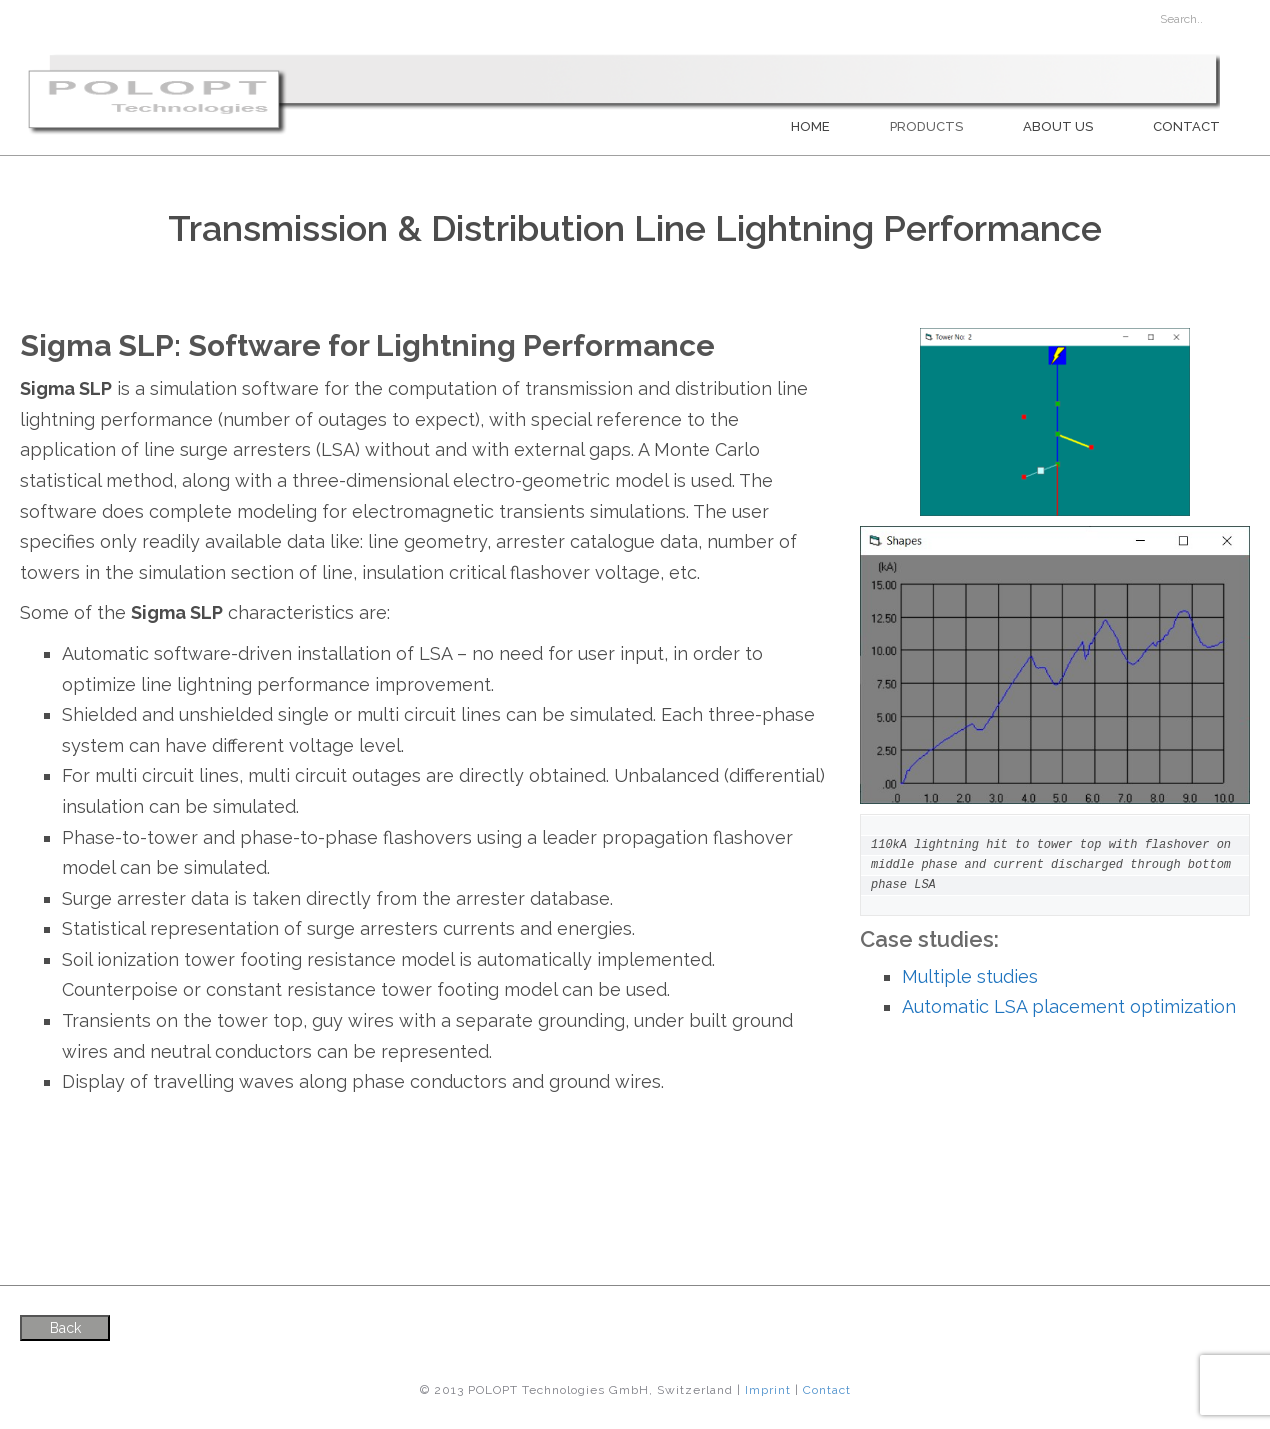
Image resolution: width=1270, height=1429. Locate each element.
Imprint (768, 1390)
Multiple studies (970, 976)
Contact (1186, 126)
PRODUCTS (926, 126)
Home (810, 126)
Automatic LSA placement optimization (1069, 1006)
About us (1058, 126)
